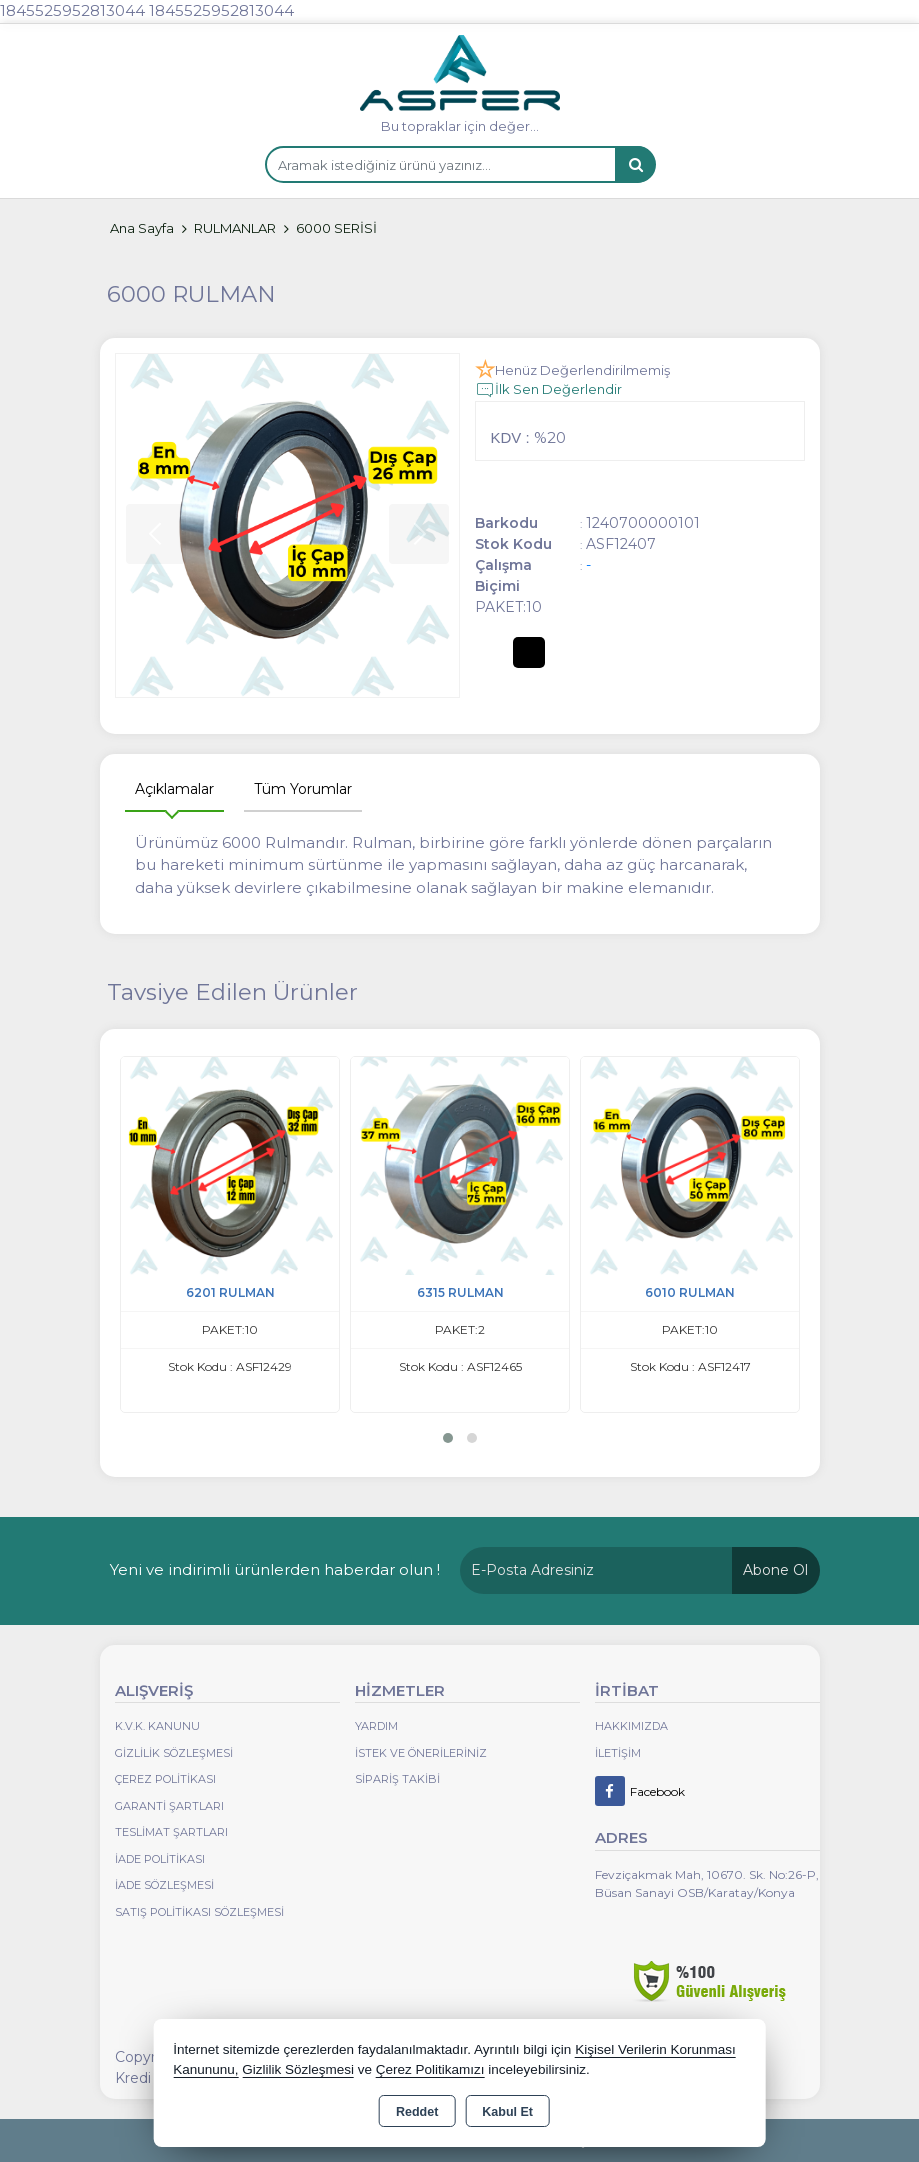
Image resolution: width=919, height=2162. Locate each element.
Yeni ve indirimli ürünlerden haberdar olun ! (275, 1569)
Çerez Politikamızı (430, 2069)
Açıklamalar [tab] (174, 789)
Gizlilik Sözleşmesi (174, 1753)
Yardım (376, 1726)
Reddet (417, 2112)
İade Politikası (160, 1859)
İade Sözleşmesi (164, 1885)
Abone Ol (775, 1570)
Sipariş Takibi (397, 1779)
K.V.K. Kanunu (157, 1726)
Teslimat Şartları (171, 1832)
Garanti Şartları (169, 1806)
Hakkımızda (631, 1726)
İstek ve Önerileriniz (421, 1753)
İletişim (618, 1753)
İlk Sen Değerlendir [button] (548, 390)
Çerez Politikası (165, 1779)
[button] (448, 1438)
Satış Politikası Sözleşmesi (199, 1912)
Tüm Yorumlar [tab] (303, 789)
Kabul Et (507, 2112)
